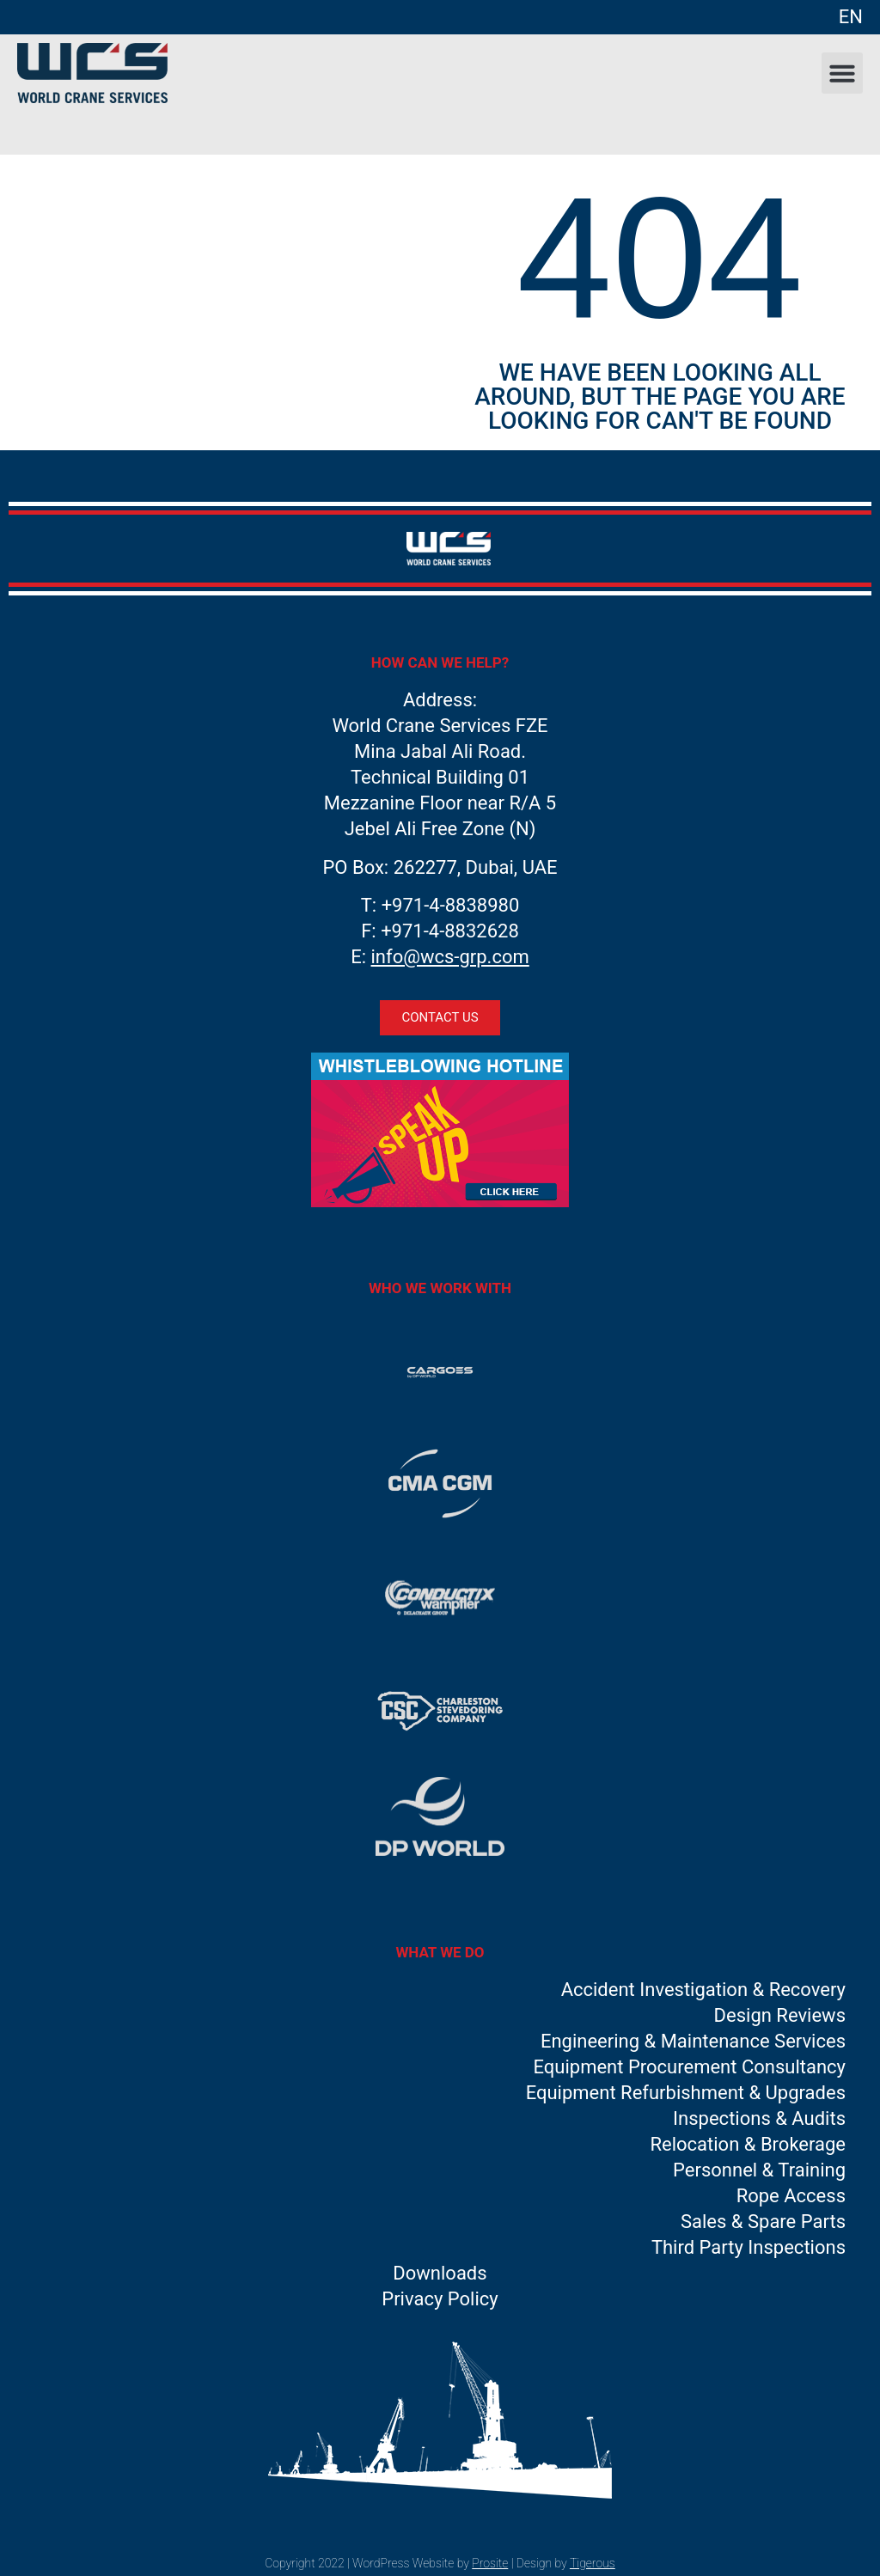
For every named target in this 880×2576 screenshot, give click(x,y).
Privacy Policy (440, 2299)
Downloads (439, 2273)
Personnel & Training (759, 2170)
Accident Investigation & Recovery (703, 1989)
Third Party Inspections (748, 2247)
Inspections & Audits (759, 2118)
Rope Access (791, 2196)
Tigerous (592, 2563)
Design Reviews (780, 2015)
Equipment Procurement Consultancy (690, 2067)
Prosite (490, 2563)
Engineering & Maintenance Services (693, 2041)
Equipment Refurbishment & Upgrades (686, 2092)
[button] (842, 73)
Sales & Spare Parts (763, 2221)
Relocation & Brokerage (748, 2144)
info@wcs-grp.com (450, 957)
